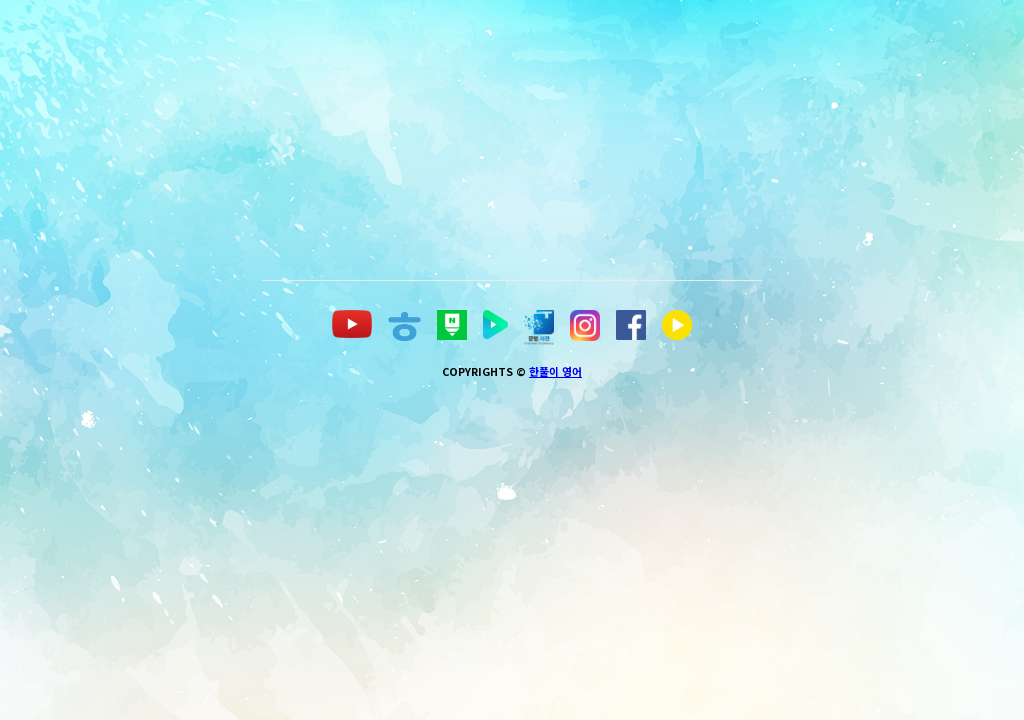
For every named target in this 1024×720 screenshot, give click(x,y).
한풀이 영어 (555, 654)
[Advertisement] (643, 140)
